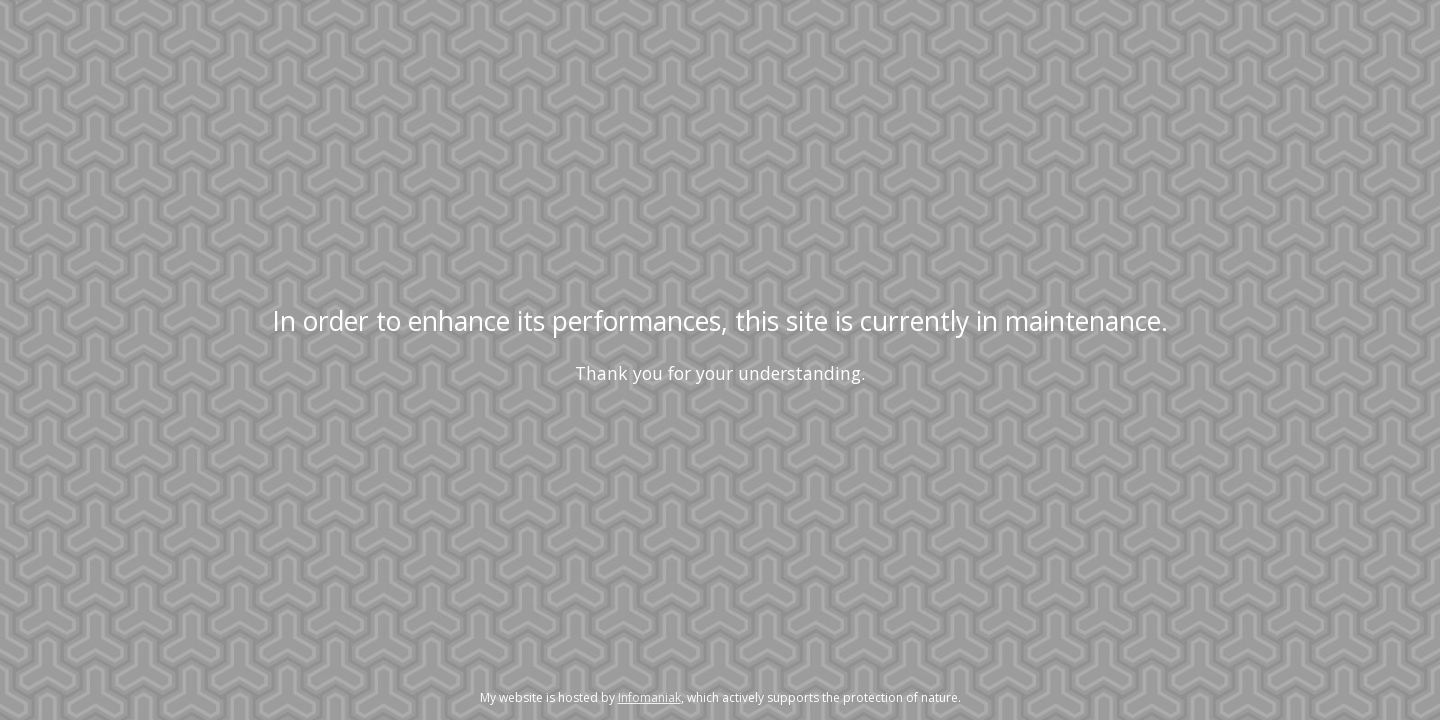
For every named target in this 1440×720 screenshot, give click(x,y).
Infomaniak (649, 697)
